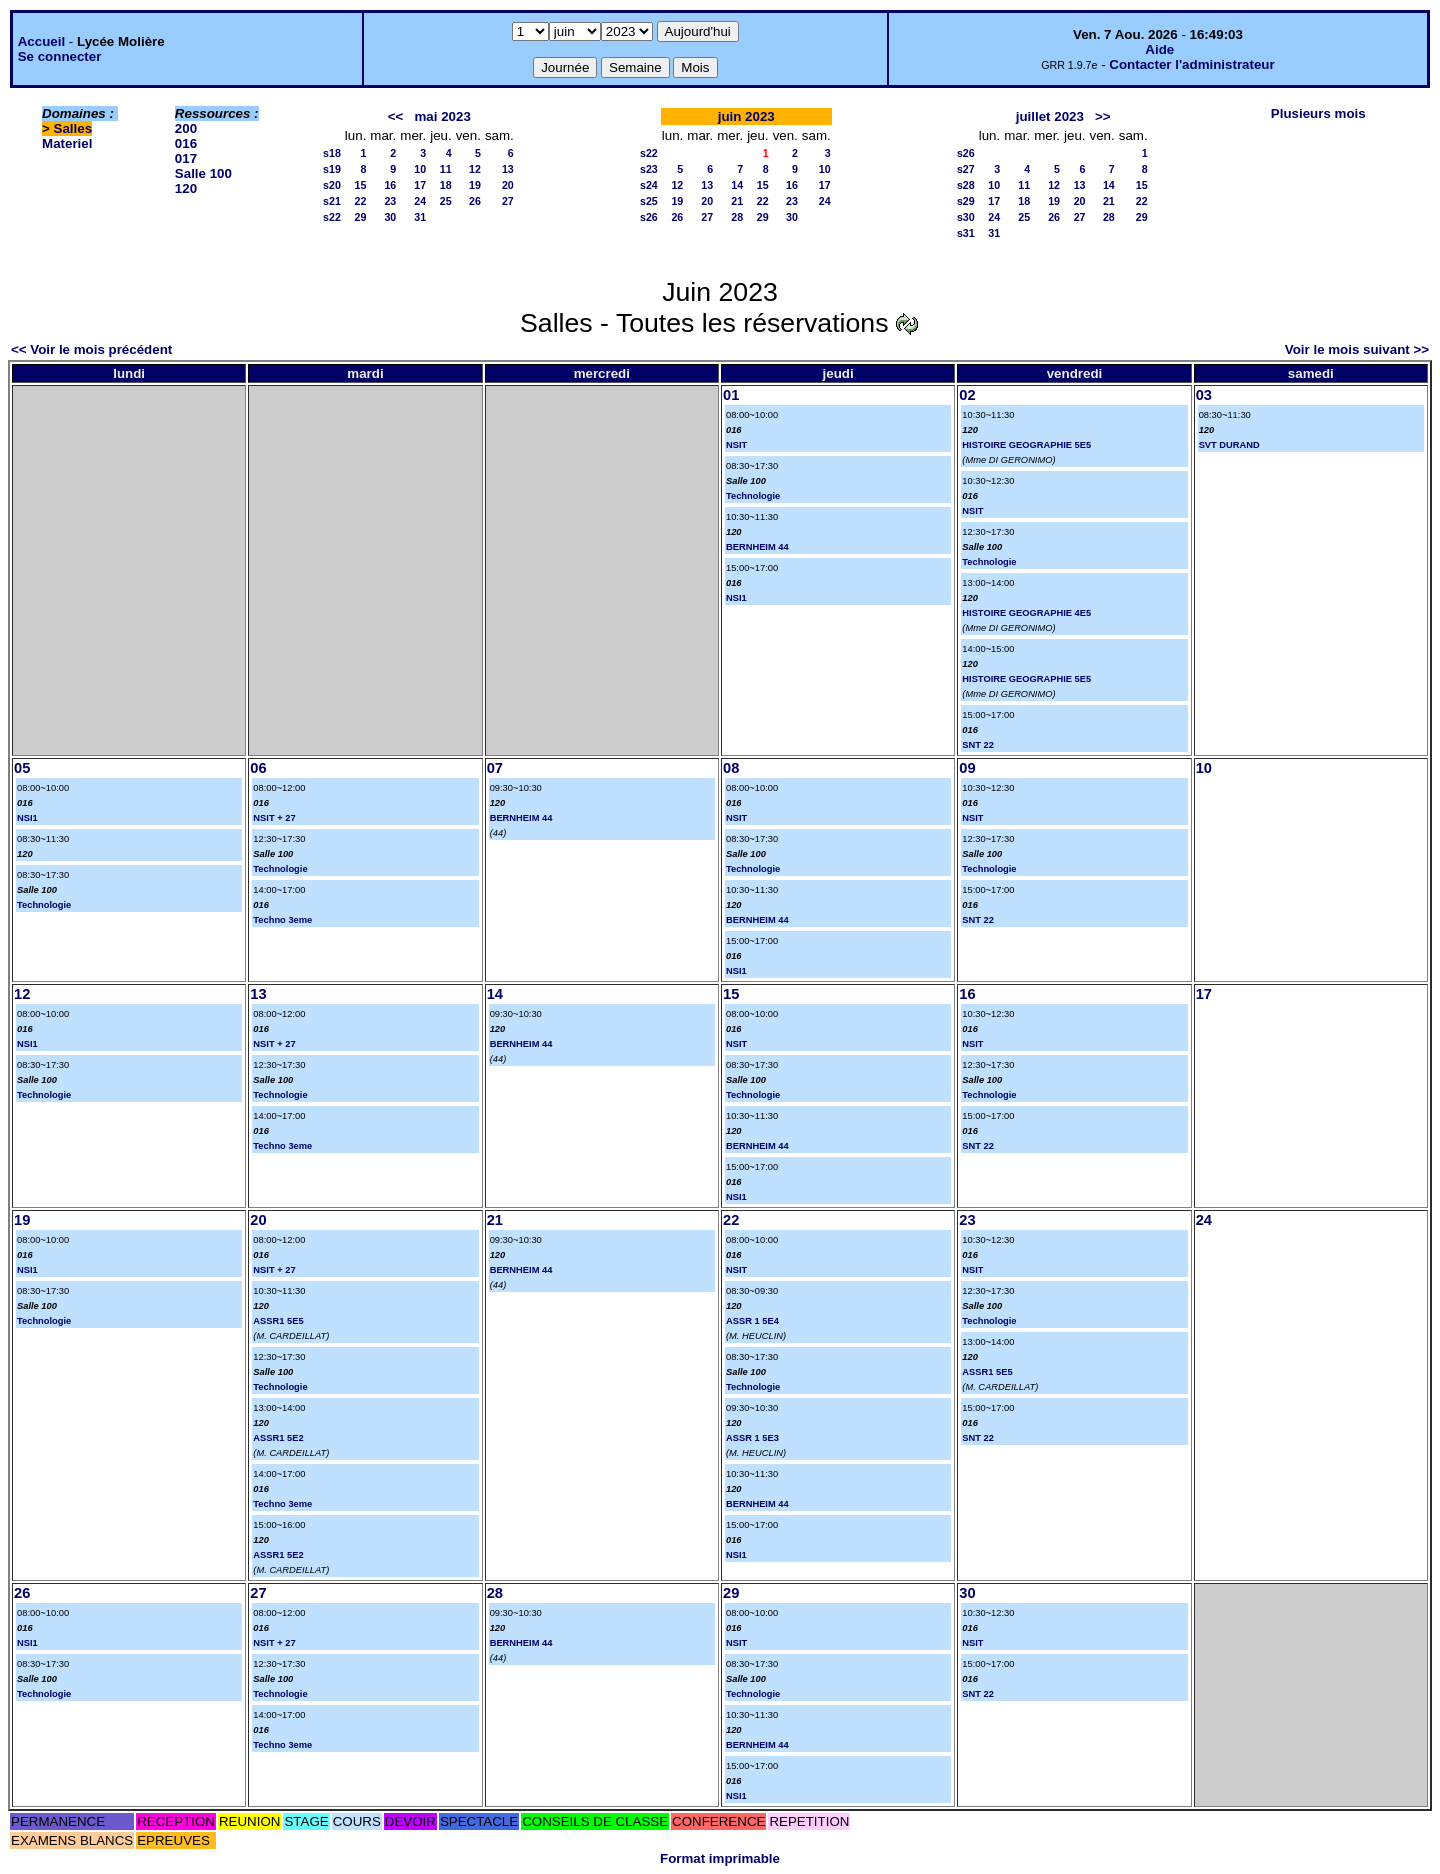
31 (420, 217)
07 (495, 768)
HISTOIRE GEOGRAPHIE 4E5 (1026, 613)
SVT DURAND (1229, 445)
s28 (966, 185)
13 (508, 169)
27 (508, 201)
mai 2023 (443, 116)
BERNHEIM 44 (757, 547)
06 (258, 768)
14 (737, 185)
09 (967, 768)
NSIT (736, 445)
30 (390, 217)
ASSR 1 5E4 (752, 1321)
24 (420, 201)
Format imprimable (720, 1858)
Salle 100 (203, 173)
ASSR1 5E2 (278, 1438)
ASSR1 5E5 (278, 1321)
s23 (649, 169)
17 (420, 185)
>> (1103, 116)
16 (390, 185)
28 (737, 217)
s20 (332, 185)
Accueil (41, 41)
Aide (1159, 49)
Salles (73, 128)
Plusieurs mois (1318, 113)
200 (186, 128)
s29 (966, 201)
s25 (649, 201)
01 (731, 395)
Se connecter (60, 56)
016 (186, 143)
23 (390, 201)
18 (446, 185)
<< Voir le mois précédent (91, 349)
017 (186, 158)
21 (737, 201)
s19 (332, 169)
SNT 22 (978, 745)
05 (22, 768)
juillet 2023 (1050, 116)
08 (731, 768)
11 (446, 169)
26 (475, 201)
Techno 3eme (282, 920)
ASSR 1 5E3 (752, 1438)
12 (475, 169)
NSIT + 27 (274, 818)
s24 (649, 185)
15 (361, 185)
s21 (332, 201)
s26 (649, 217)
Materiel (67, 143)
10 (420, 169)
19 (475, 185)
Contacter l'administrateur (1191, 64)
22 (361, 201)
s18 (332, 153)
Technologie (753, 496)
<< (396, 116)
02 (967, 395)
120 (186, 188)
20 (508, 185)
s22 (332, 217)
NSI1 (736, 598)
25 (446, 201)
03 (1204, 395)
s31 (966, 233)
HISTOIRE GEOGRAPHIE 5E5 (1026, 445)
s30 (966, 217)
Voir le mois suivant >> (1357, 349)
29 (361, 217)
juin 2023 (746, 116)
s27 (966, 169)
